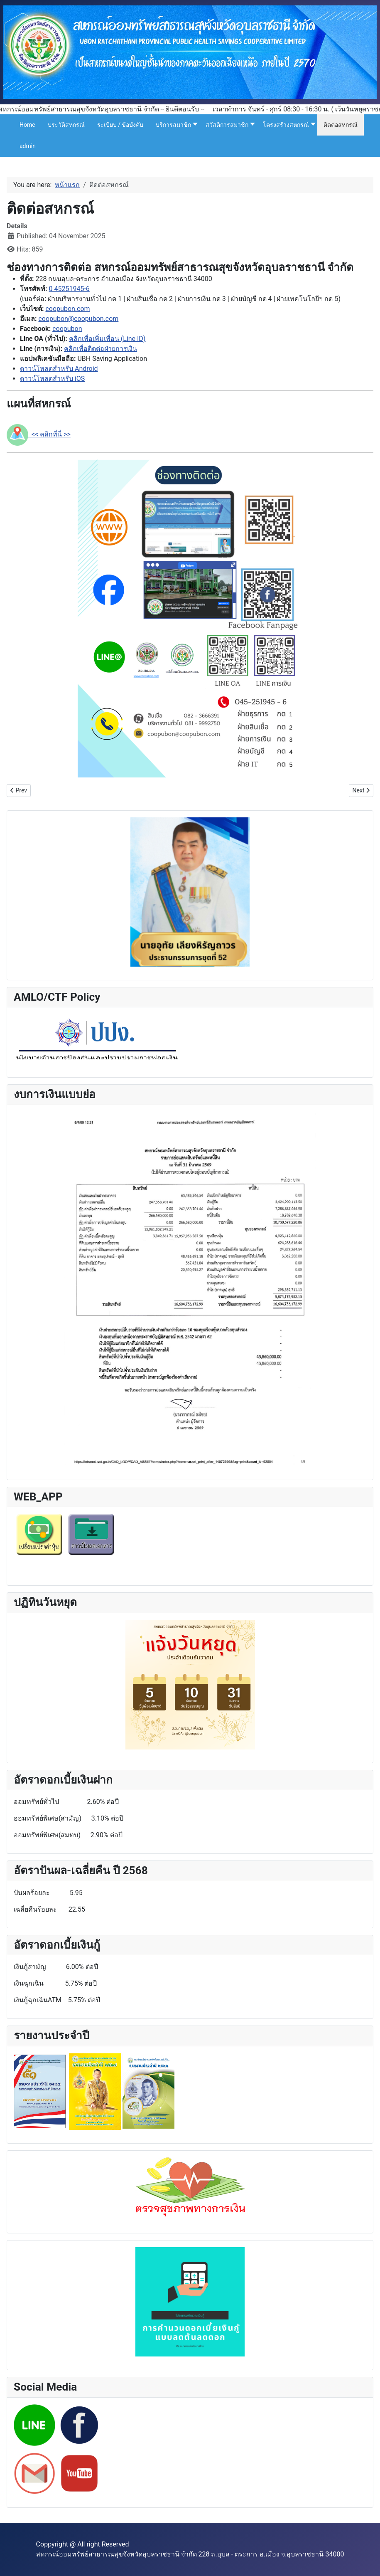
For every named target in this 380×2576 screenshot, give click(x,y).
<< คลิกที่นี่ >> (39, 434)
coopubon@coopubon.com (78, 319)
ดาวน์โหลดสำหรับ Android (59, 369)
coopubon (67, 329)
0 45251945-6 (69, 289)
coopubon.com (67, 309)
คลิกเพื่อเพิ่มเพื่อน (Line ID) (107, 339)
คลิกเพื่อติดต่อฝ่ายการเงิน (100, 349)
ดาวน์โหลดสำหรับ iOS (52, 378)
